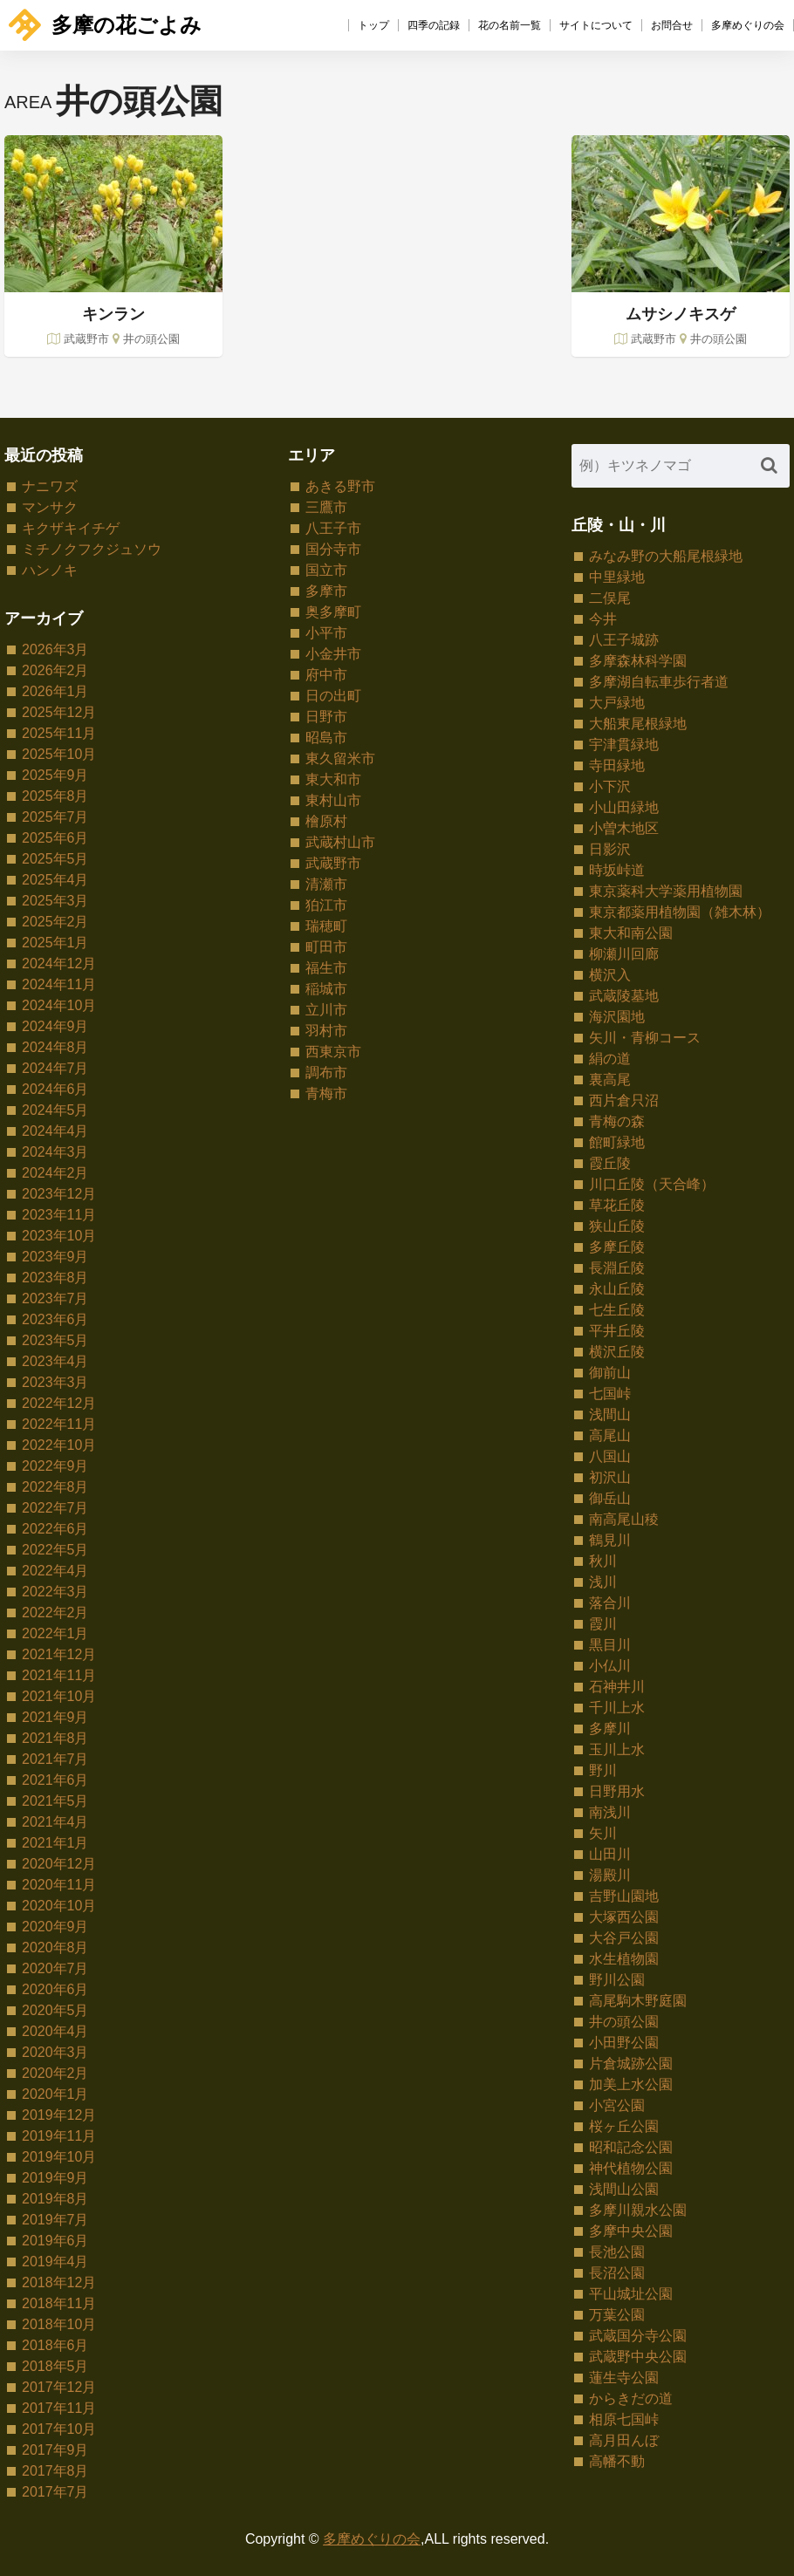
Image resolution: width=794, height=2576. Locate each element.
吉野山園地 (624, 1896)
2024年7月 (55, 1068)
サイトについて (596, 25)
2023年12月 (59, 1193)
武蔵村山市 (340, 842)
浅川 (603, 1582)
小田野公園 (624, 2042)
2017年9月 (55, 2450)
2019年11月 (59, 2135)
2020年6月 (55, 1989)
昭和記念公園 (631, 2147)
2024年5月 (55, 1110)
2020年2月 (55, 2073)
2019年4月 (55, 2261)
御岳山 (610, 1498)
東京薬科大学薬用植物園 (666, 891)
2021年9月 (55, 1717)
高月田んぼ (624, 2440)
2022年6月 (55, 1528)
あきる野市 (340, 486)
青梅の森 (617, 1121)
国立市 (326, 570)
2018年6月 (55, 2345)
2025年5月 (55, 858)
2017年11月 (59, 2408)
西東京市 (333, 1051)
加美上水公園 (631, 2084)
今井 (603, 619)
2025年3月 (55, 900)
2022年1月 (55, 1633)
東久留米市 (340, 758)
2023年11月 (59, 1214)
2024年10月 (59, 1005)
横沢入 (610, 974)
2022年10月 (59, 1445)
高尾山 (610, 1435)
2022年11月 (59, 1424)
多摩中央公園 (631, 2231)
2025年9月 (55, 775)
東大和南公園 (631, 933)
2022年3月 (55, 1591)
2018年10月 (59, 2324)
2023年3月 (55, 1382)
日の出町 (333, 695)
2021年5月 (55, 1801)
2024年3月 (55, 1152)
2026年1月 (55, 691)
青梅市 (326, 1093)
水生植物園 (624, 1958)
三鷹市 (326, 507)
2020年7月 (55, 1968)
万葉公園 (617, 2314)
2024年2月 (55, 1172)
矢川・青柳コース (645, 1037)
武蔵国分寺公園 (638, 2335)
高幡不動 (617, 2461)
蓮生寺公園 (624, 2377)
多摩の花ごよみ (105, 25)
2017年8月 (55, 2470)
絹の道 (610, 1058)
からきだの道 (631, 2398)
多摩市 (326, 591)
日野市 (326, 716)
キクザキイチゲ (71, 528)
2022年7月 (55, 1507)
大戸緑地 (617, 702)
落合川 (610, 1602)
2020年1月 (55, 2094)
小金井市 (333, 653)
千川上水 (617, 1707)
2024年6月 (55, 1089)
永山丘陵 (617, 1288)
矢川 (603, 1833)
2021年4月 (55, 1821)
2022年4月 (55, 1570)
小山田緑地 (624, 807)
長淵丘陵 (617, 1268)
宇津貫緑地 (624, 744)
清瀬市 (326, 884)
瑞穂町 (326, 926)
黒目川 (610, 1644)
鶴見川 (610, 1540)
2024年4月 (55, 1131)
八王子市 (333, 528)
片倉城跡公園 (631, 2063)
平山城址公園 (631, 2293)
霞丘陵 (610, 1163)
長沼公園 (617, 2272)
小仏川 (610, 1665)
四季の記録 (433, 25)
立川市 (326, 1009)
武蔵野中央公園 (638, 2356)
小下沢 (610, 786)
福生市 (326, 967)
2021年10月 (59, 1696)
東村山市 (333, 800)
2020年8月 (55, 1947)
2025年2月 (55, 921)
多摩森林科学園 (638, 660)
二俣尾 (610, 598)
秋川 (603, 1561)
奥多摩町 (333, 612)
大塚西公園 (624, 1917)
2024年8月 (55, 1047)
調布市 (326, 1072)
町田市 (326, 947)
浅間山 (610, 1414)
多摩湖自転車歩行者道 (659, 681)
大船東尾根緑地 (638, 723)
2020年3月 (55, 2052)
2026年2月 (55, 670)
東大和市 (333, 779)
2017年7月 (55, 2491)
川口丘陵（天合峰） (652, 1184)
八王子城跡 (624, 639)
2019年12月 (59, 2115)
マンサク (50, 507)
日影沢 (610, 849)
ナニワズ (50, 486)
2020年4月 (55, 2031)
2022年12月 (59, 1403)
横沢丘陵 (617, 1351)
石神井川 (617, 1686)
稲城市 (326, 988)
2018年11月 (59, 2303)
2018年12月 (59, 2282)
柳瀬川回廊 (624, 953)
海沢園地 (617, 1016)
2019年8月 (55, 2198)
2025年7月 (55, 817)
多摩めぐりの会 (747, 25)
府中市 (326, 674)
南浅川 (610, 1812)
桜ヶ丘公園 (624, 2126)
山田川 (610, 1854)
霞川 (603, 1623)
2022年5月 (55, 1549)
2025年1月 (55, 942)
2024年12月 (59, 963)
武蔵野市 (333, 863)
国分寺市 (333, 549)
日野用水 (617, 1791)
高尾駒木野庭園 (638, 2000)
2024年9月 (55, 1026)
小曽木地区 (624, 828)
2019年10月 (59, 2156)
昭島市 (326, 737)
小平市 (326, 632)
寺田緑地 (617, 765)
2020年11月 (59, 1884)
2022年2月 (55, 1612)
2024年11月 (59, 984)
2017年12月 (59, 2387)
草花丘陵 (617, 1205)
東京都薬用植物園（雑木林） (679, 912)
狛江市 (326, 905)
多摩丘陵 (617, 1247)
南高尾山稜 (624, 1519)
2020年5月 (55, 2010)
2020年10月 (59, 1905)
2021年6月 (55, 1780)
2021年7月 (55, 1759)
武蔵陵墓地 (624, 995)
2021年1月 (55, 1842)
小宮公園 (617, 2105)
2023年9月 (55, 1256)
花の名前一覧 (509, 25)
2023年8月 (55, 1277)
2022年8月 (55, 1486)
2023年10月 (59, 1235)
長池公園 (617, 2252)
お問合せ (672, 25)
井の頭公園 (624, 2021)
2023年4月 (55, 1361)
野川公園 (617, 1979)
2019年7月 (55, 2219)
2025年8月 (55, 796)
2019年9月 (55, 2177)
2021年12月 (59, 1654)
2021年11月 (59, 1675)
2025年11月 (59, 733)
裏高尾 (610, 1079)
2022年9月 (55, 1466)
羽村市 (326, 1030)
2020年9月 (55, 1926)
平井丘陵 (617, 1330)
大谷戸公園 (624, 1937)
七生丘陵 (617, 1309)
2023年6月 (55, 1319)
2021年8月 (55, 1738)
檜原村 (326, 821)
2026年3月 (55, 649)
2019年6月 (55, 2240)
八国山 (610, 1456)
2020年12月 (59, 1863)
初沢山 (610, 1477)
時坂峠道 (617, 870)
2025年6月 (55, 837)
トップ (373, 25)
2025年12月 (59, 712)
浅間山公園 (624, 2189)
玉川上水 (617, 1749)
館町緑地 (617, 1142)
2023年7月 (55, 1298)
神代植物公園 (631, 2168)
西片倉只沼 (624, 1100)
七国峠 (610, 1393)
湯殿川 (610, 1875)
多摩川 (610, 1728)
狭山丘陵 (617, 1226)
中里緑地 (617, 577)
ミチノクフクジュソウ (91, 549)
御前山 (610, 1372)
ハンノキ (50, 570)
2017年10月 (59, 2429)
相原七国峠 (624, 2419)
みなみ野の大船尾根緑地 (666, 556)
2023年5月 (55, 1340)
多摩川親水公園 (638, 2210)
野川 (603, 1770)
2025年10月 (59, 754)
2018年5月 (55, 2366)
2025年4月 (55, 879)
